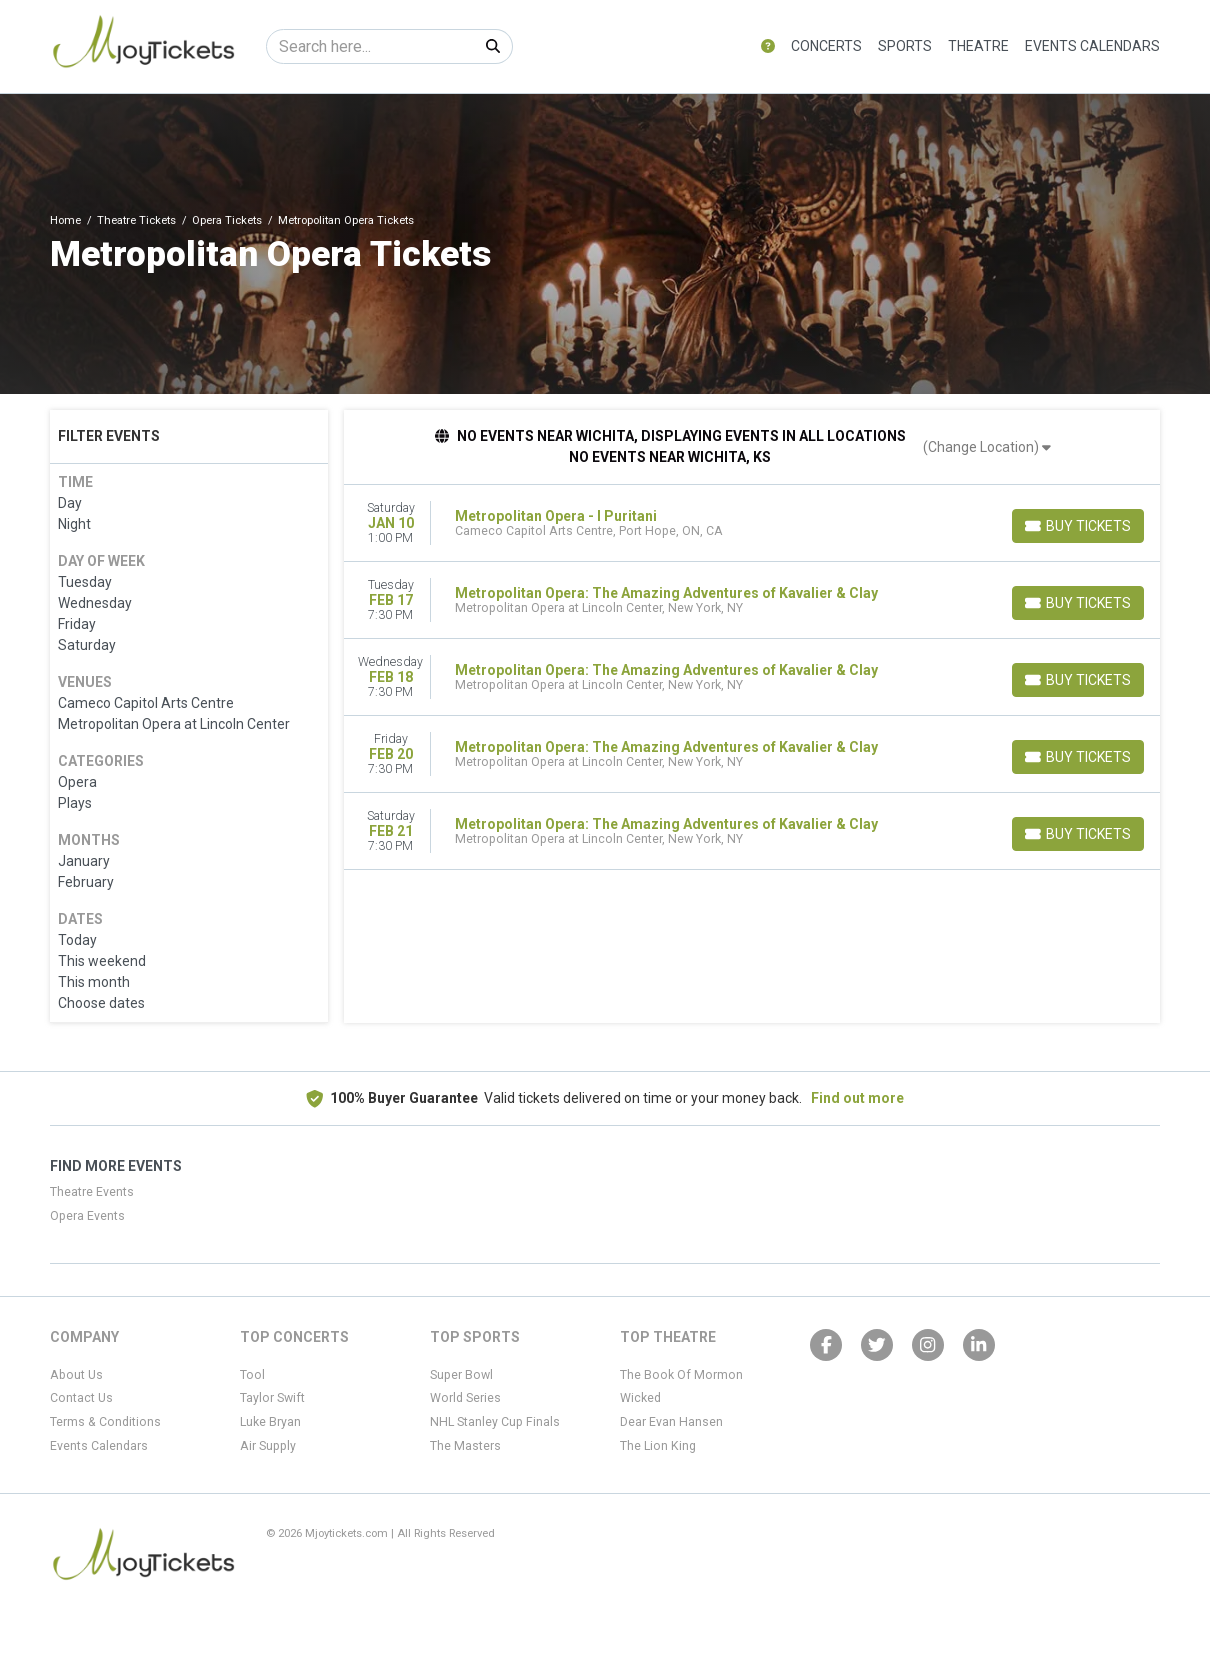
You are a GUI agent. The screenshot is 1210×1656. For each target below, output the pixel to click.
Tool (252, 1375)
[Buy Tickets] (1078, 526)
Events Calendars (1092, 46)
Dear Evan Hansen (671, 1422)
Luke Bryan (270, 1422)
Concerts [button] (826, 46)
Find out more (857, 1098)
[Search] (370, 46)
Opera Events (87, 1216)
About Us (76, 1375)
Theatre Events (92, 1192)
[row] (752, 523)
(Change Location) (987, 447)
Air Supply (268, 1446)
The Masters (465, 1446)
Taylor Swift (272, 1398)
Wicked (640, 1398)
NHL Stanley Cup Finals (495, 1422)
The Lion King (658, 1446)
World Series (465, 1398)
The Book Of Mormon (681, 1375)
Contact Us (81, 1398)
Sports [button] (905, 46)
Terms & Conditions (105, 1422)
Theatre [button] (978, 46)
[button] (768, 46)
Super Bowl (461, 1375)
